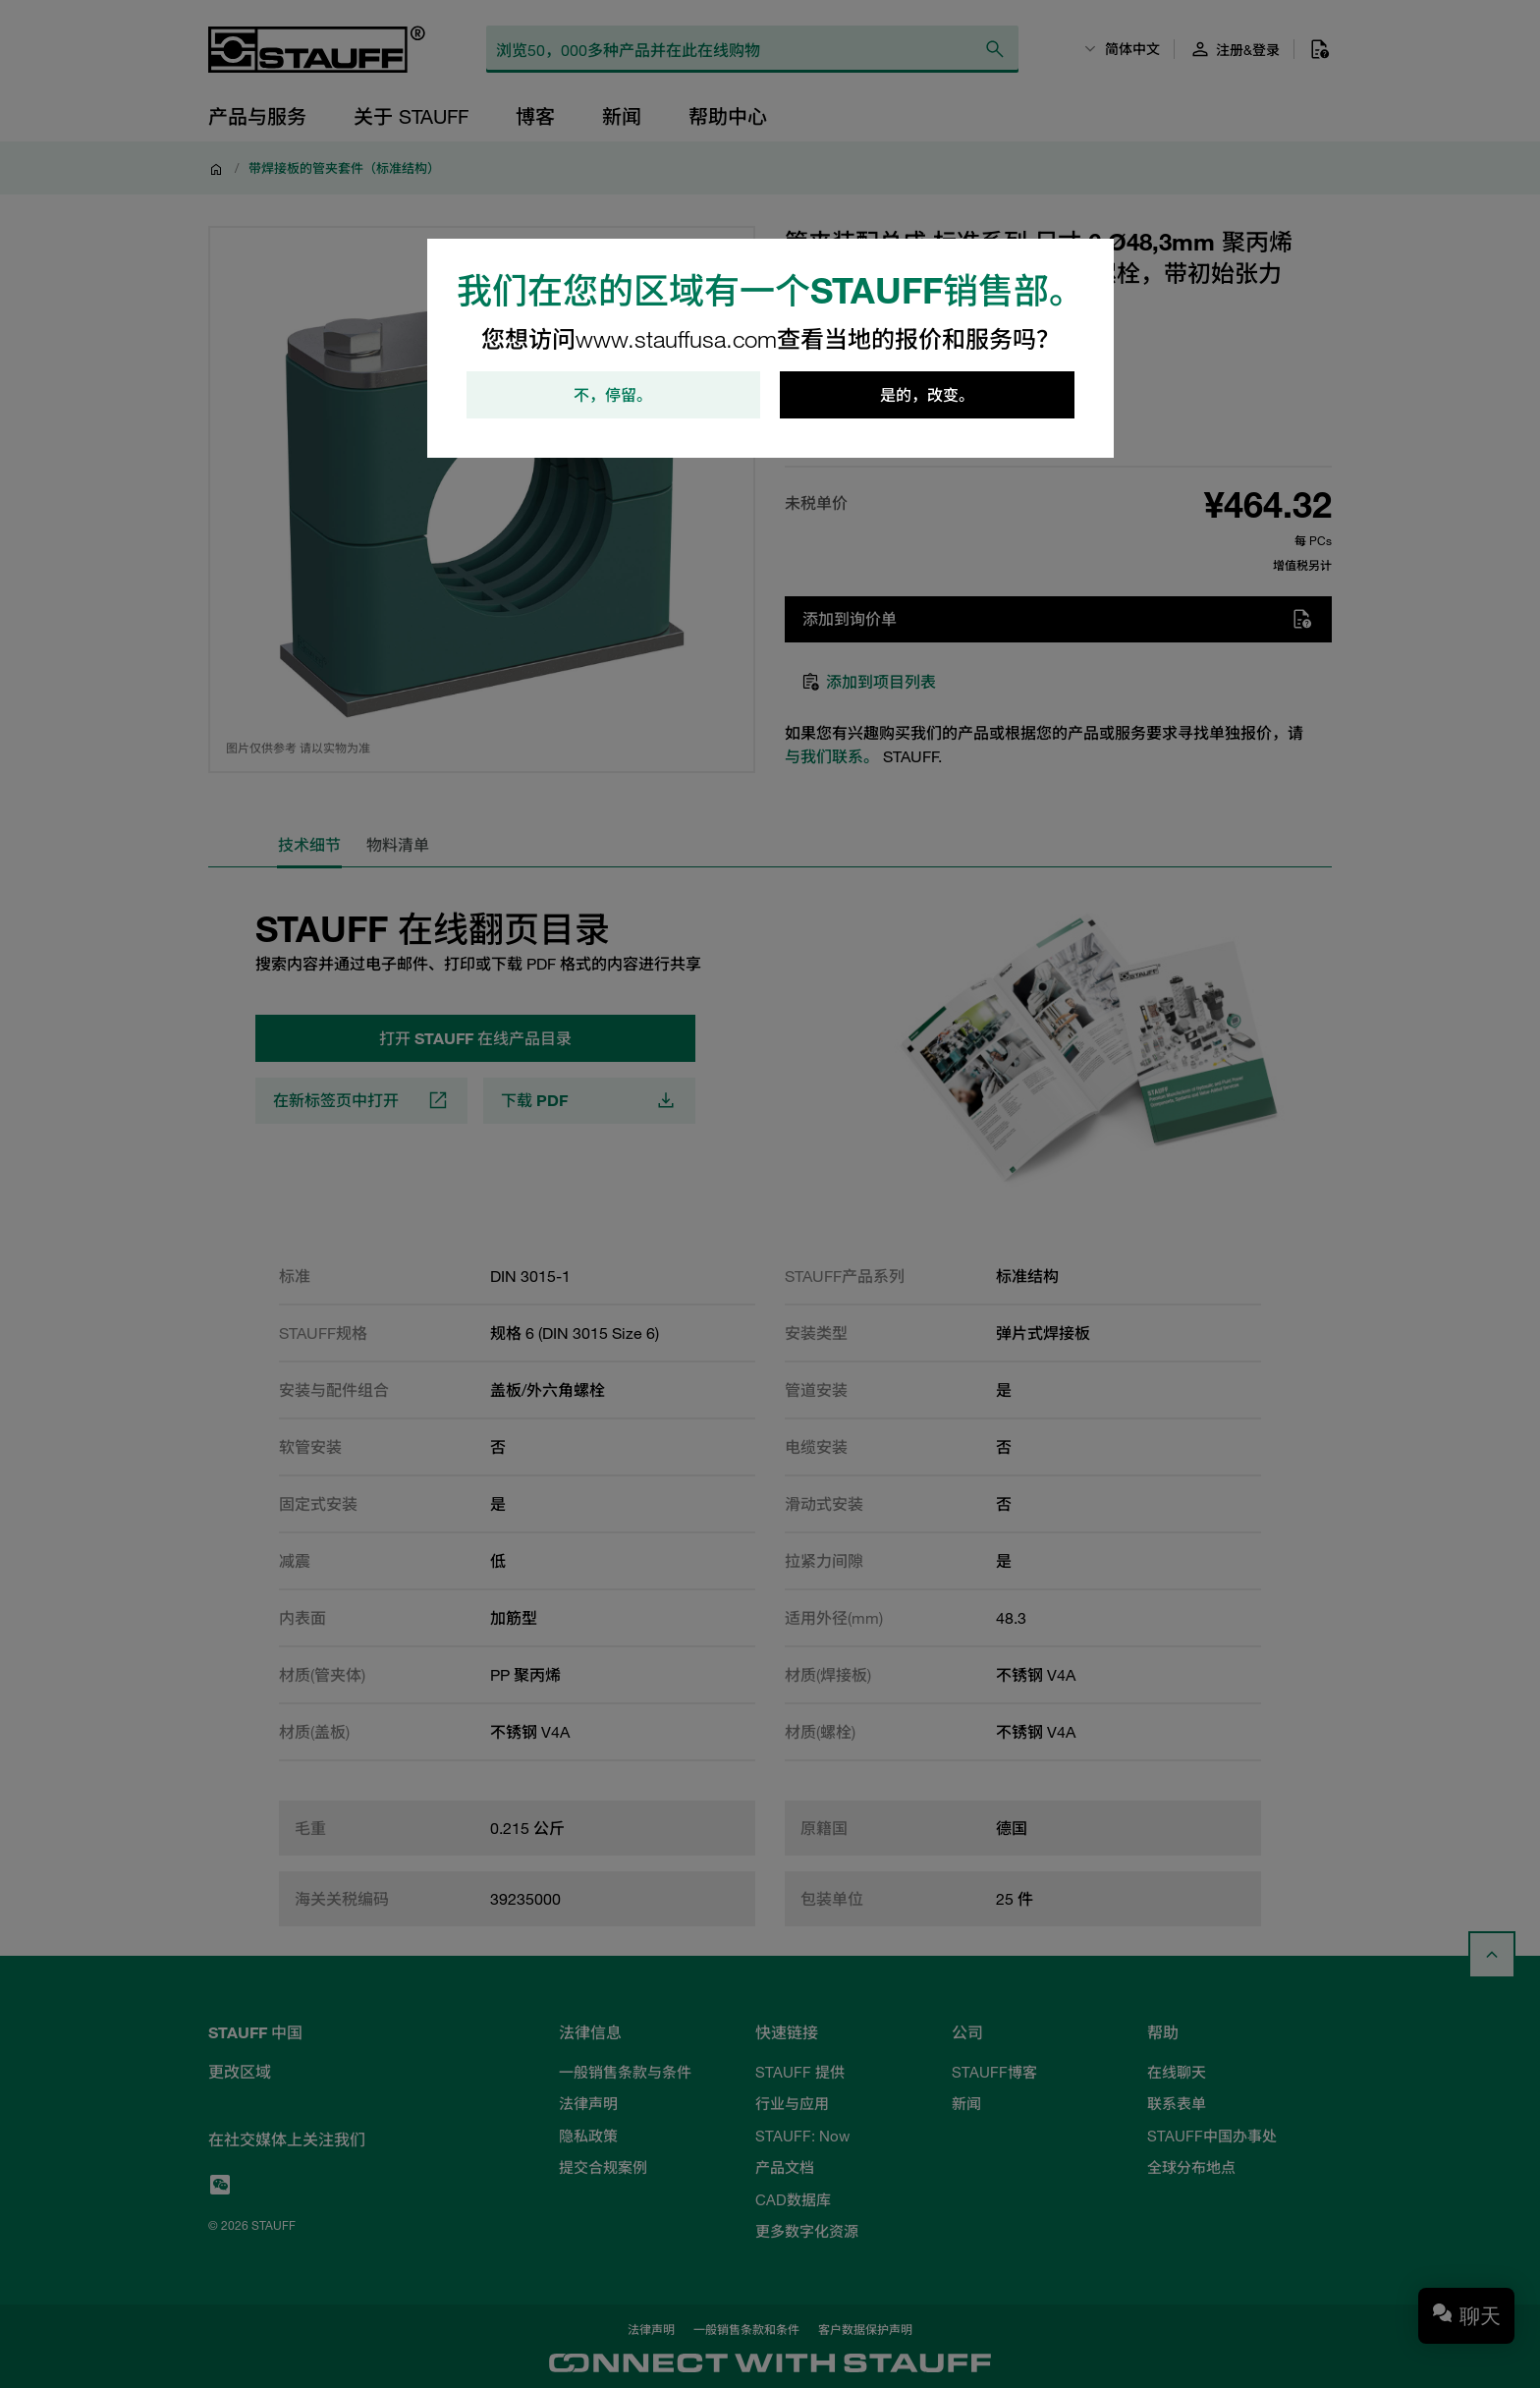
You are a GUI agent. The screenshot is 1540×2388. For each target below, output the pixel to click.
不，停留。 (613, 395)
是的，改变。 (927, 395)
